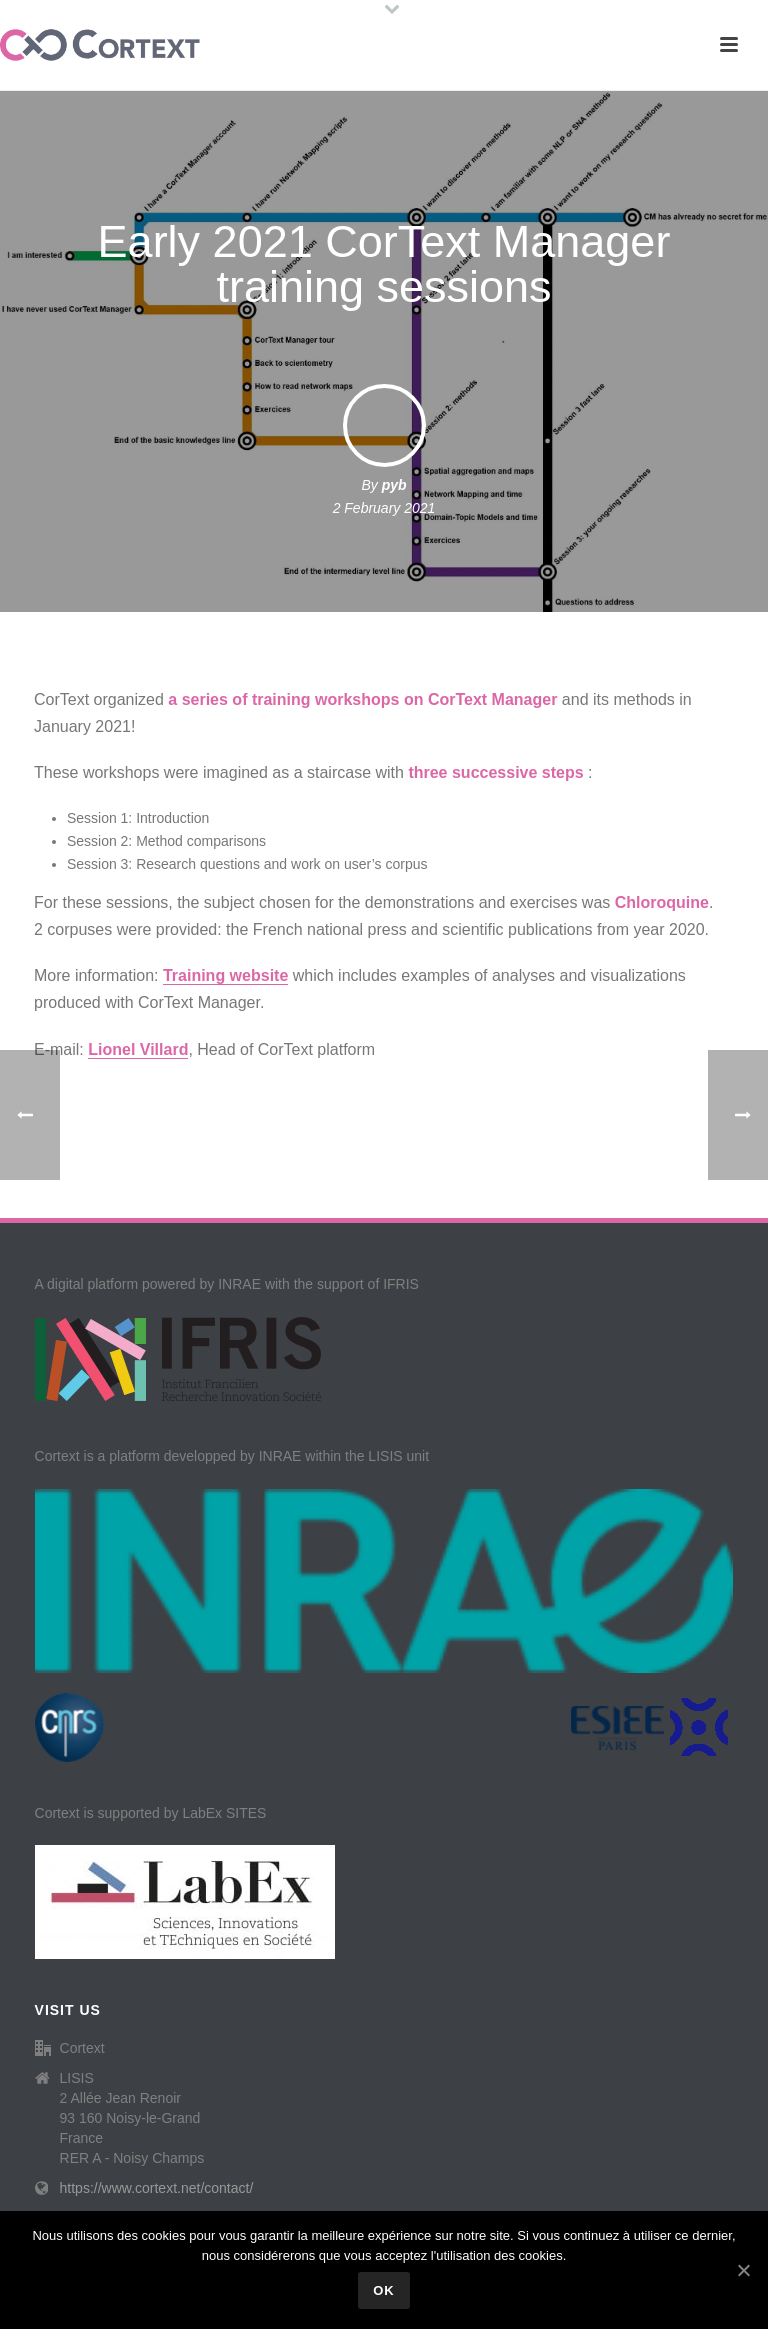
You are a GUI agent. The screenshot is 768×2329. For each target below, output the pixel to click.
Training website (225, 975)
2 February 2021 (384, 508)
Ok (384, 2290)
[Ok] (743, 2270)
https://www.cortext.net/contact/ (157, 2188)
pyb (394, 485)
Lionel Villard (138, 1049)
